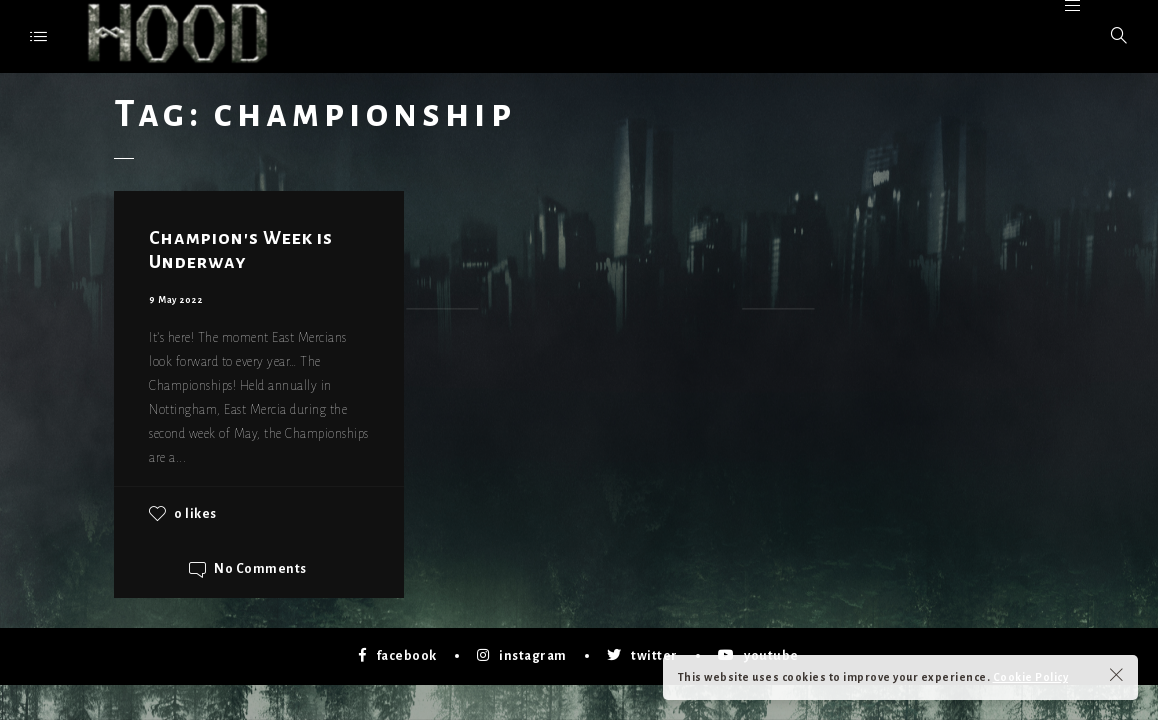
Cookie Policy (1031, 677)
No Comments (260, 570)
